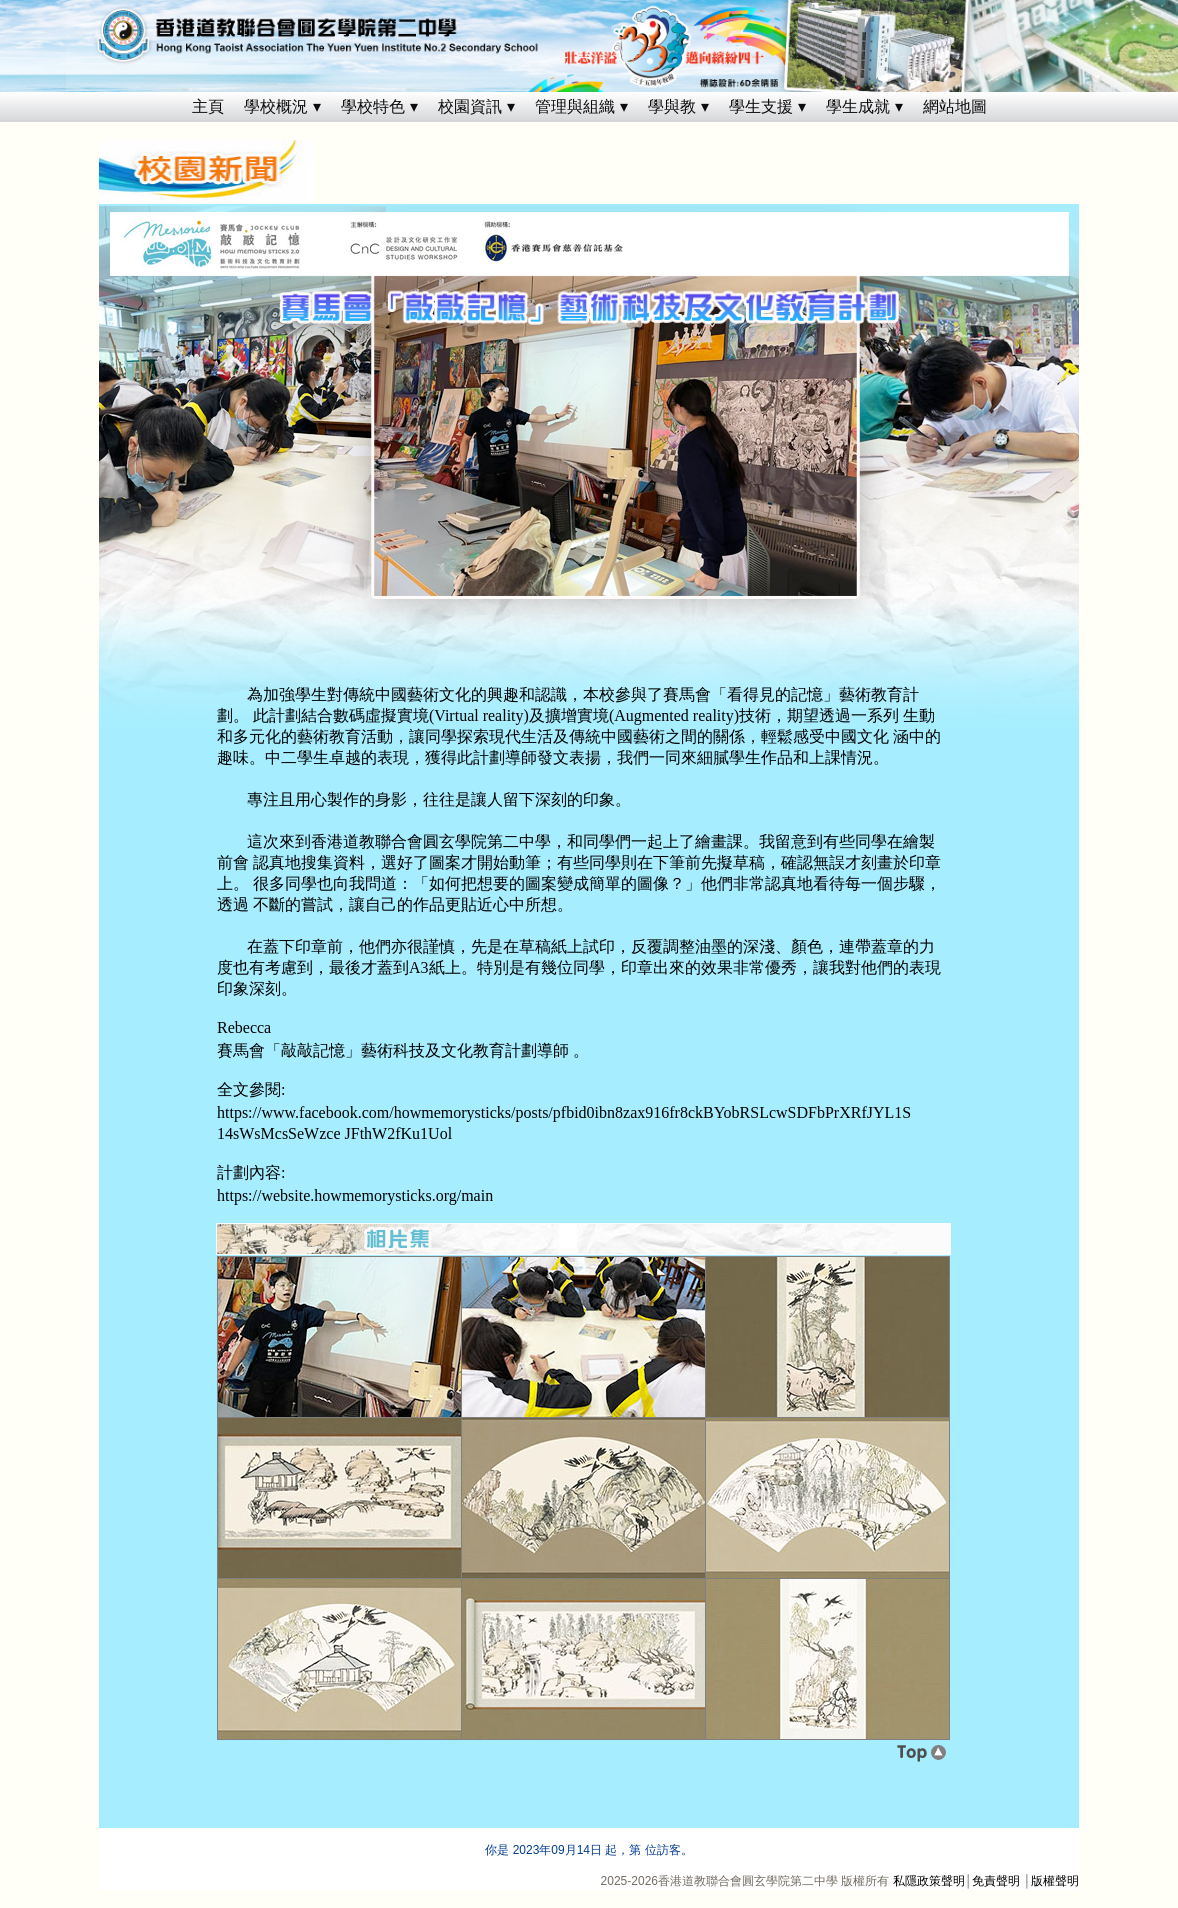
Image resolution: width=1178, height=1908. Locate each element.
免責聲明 (996, 1881)
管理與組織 (575, 106)
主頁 (208, 106)
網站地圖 (955, 106)
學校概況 (276, 106)
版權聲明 (1055, 1881)
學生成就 (858, 106)
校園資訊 (470, 106)
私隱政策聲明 (929, 1881)
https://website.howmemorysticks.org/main (355, 1195)
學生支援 (761, 106)
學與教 (672, 106)
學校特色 (373, 106)
